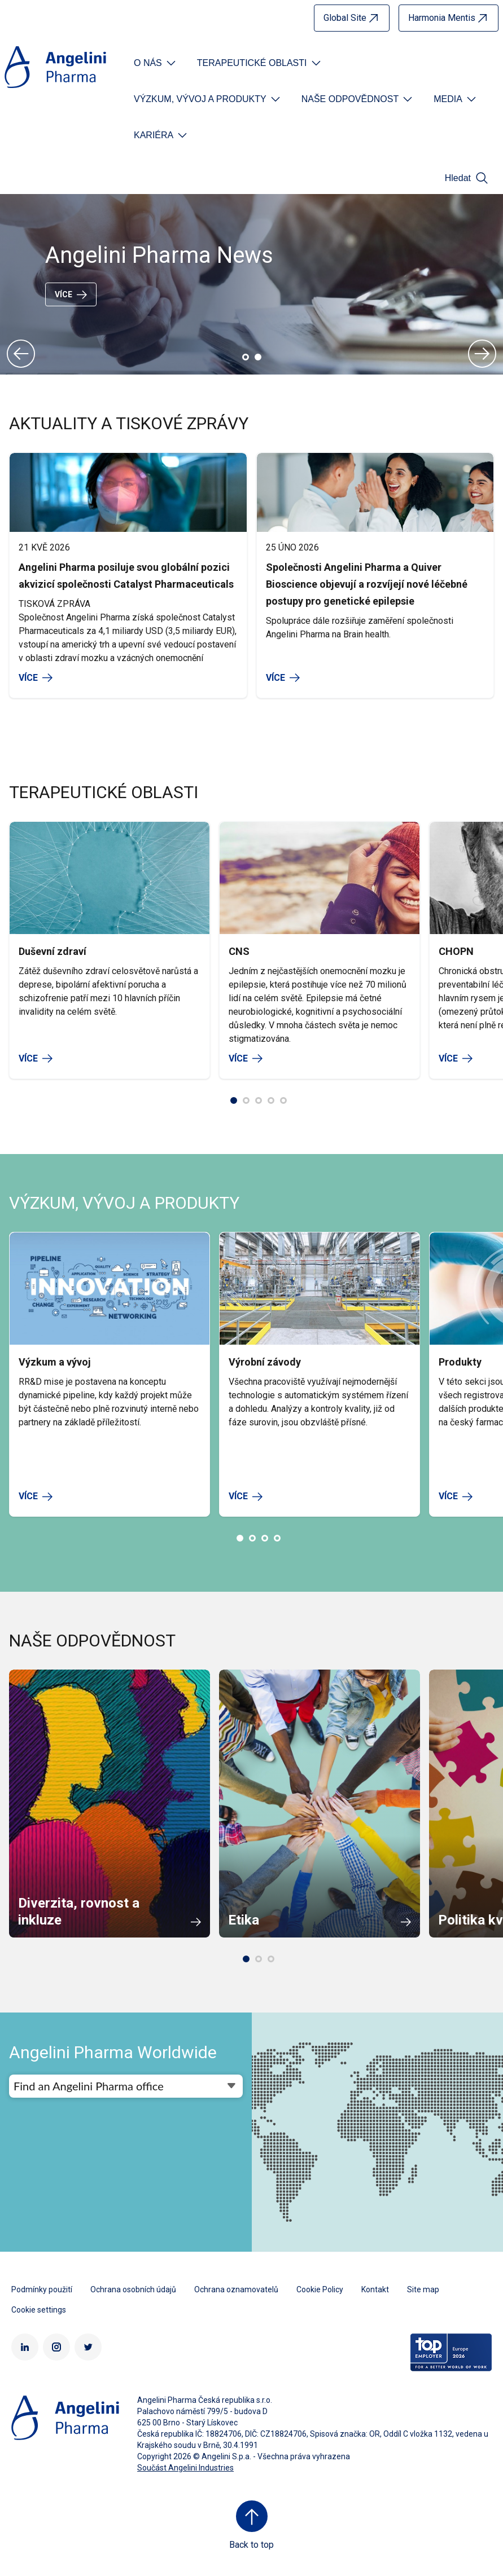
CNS (239, 951)
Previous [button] (21, 354)
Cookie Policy (319, 2289)
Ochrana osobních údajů (133, 2289)
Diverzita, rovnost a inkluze (78, 1911)
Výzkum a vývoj (55, 1362)
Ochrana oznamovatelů (236, 2289)
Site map (423, 2289)
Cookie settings (38, 2309)
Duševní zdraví (52, 951)
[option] (251, 284)
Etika (243, 1920)
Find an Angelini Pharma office (89, 2086)
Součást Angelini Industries (185, 2467)
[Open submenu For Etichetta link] (155, 63)
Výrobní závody (265, 1362)
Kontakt (375, 2289)
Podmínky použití (41, 2289)
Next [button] (482, 354)
